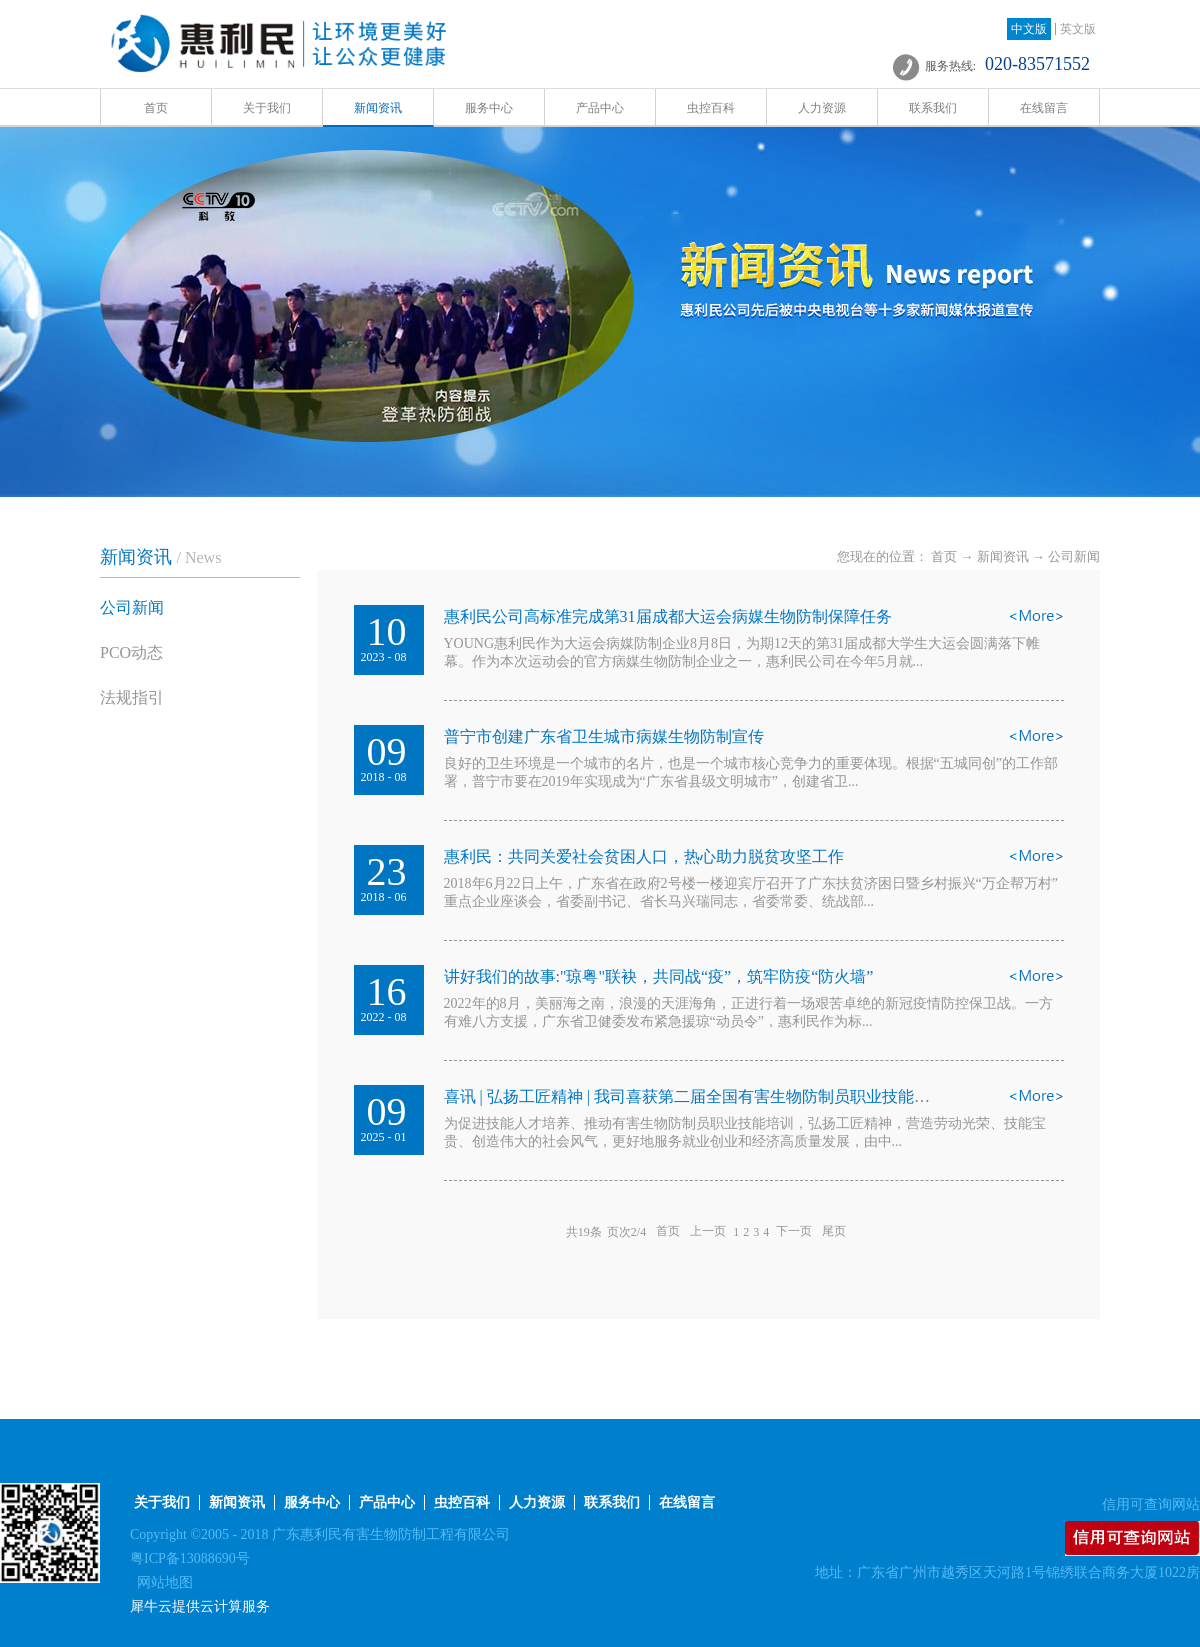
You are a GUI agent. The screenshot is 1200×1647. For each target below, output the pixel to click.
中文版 (1029, 29)
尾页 (834, 1232)
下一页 (794, 1232)
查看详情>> (1036, 622)
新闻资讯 (1003, 556)
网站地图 (161, 1582)
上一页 (708, 1232)
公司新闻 (1074, 556)
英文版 (1078, 29)
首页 (156, 108)
